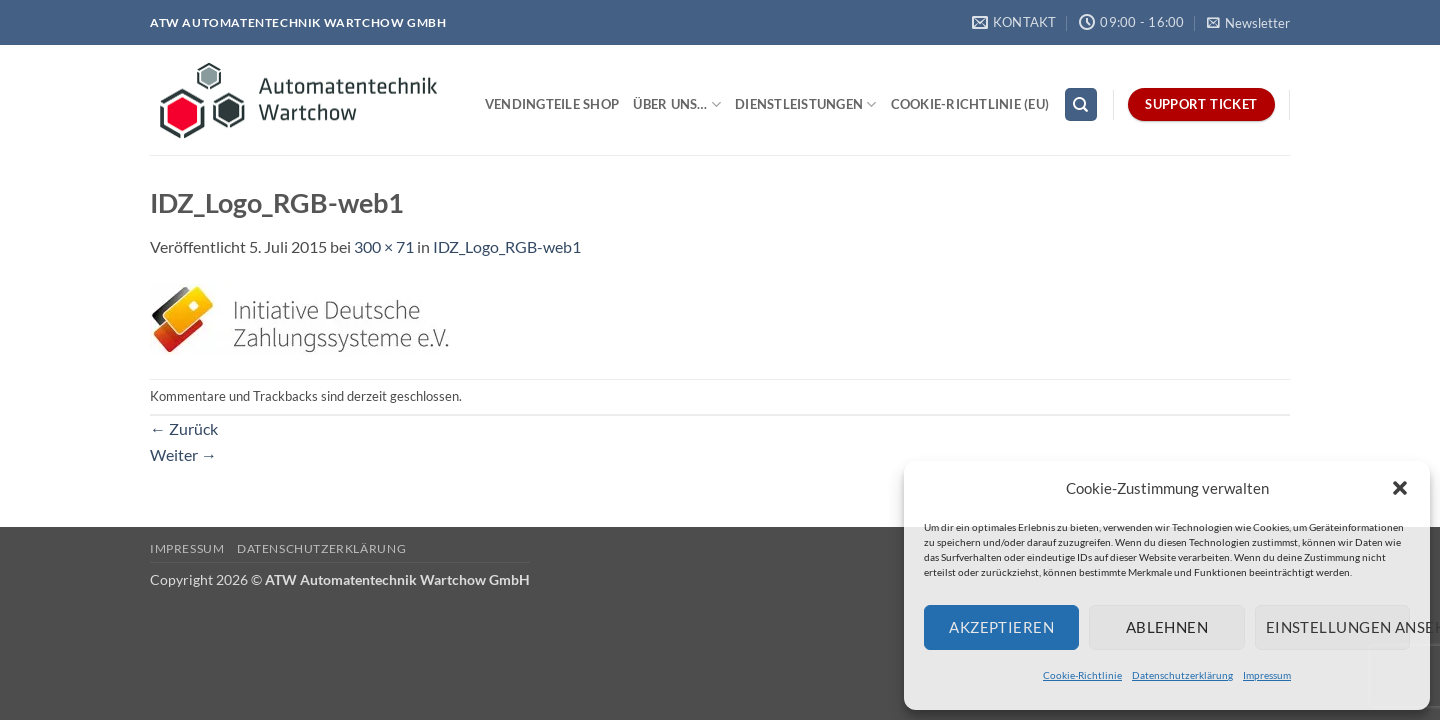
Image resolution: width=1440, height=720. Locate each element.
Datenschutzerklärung (1182, 675)
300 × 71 (384, 246)
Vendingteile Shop (552, 104)
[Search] (1081, 104)
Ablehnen (1167, 627)
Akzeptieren (1001, 627)
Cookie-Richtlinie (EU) (970, 104)
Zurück (184, 428)
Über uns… (677, 104)
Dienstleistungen (806, 104)
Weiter (183, 454)
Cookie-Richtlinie (1082, 675)
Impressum (1267, 675)
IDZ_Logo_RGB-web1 (507, 246)
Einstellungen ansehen (1338, 627)
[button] (1400, 488)
